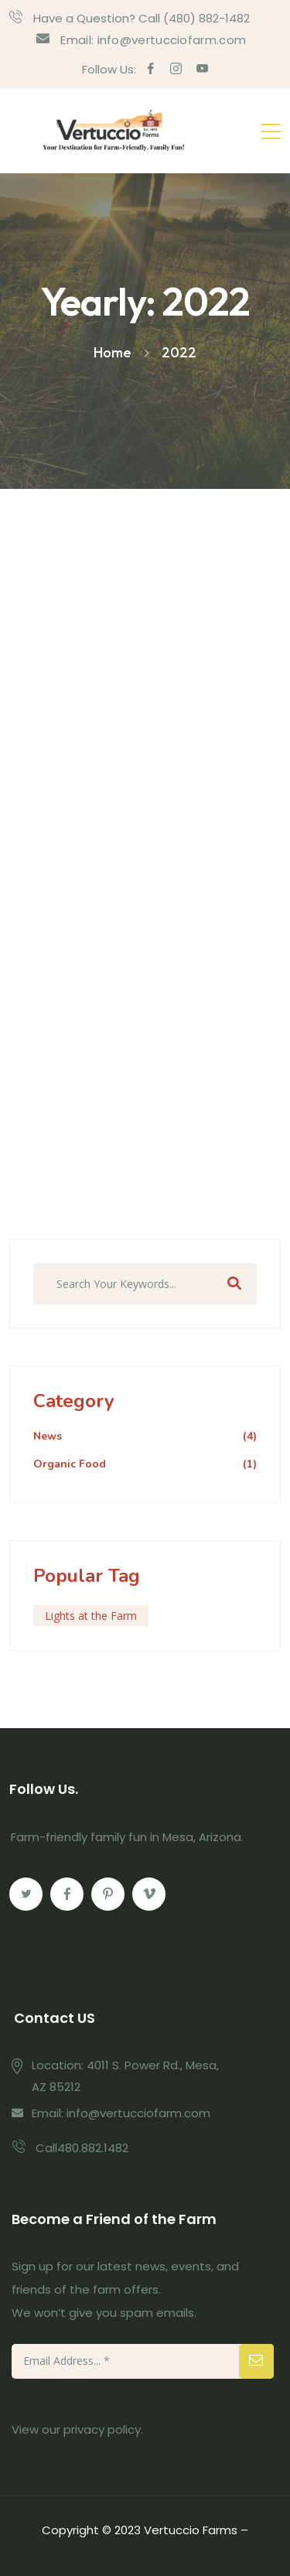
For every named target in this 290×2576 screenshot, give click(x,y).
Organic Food (145, 1464)
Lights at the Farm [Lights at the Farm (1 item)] (91, 1615)
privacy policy (102, 2429)
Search (233, 1284)
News (145, 1437)
